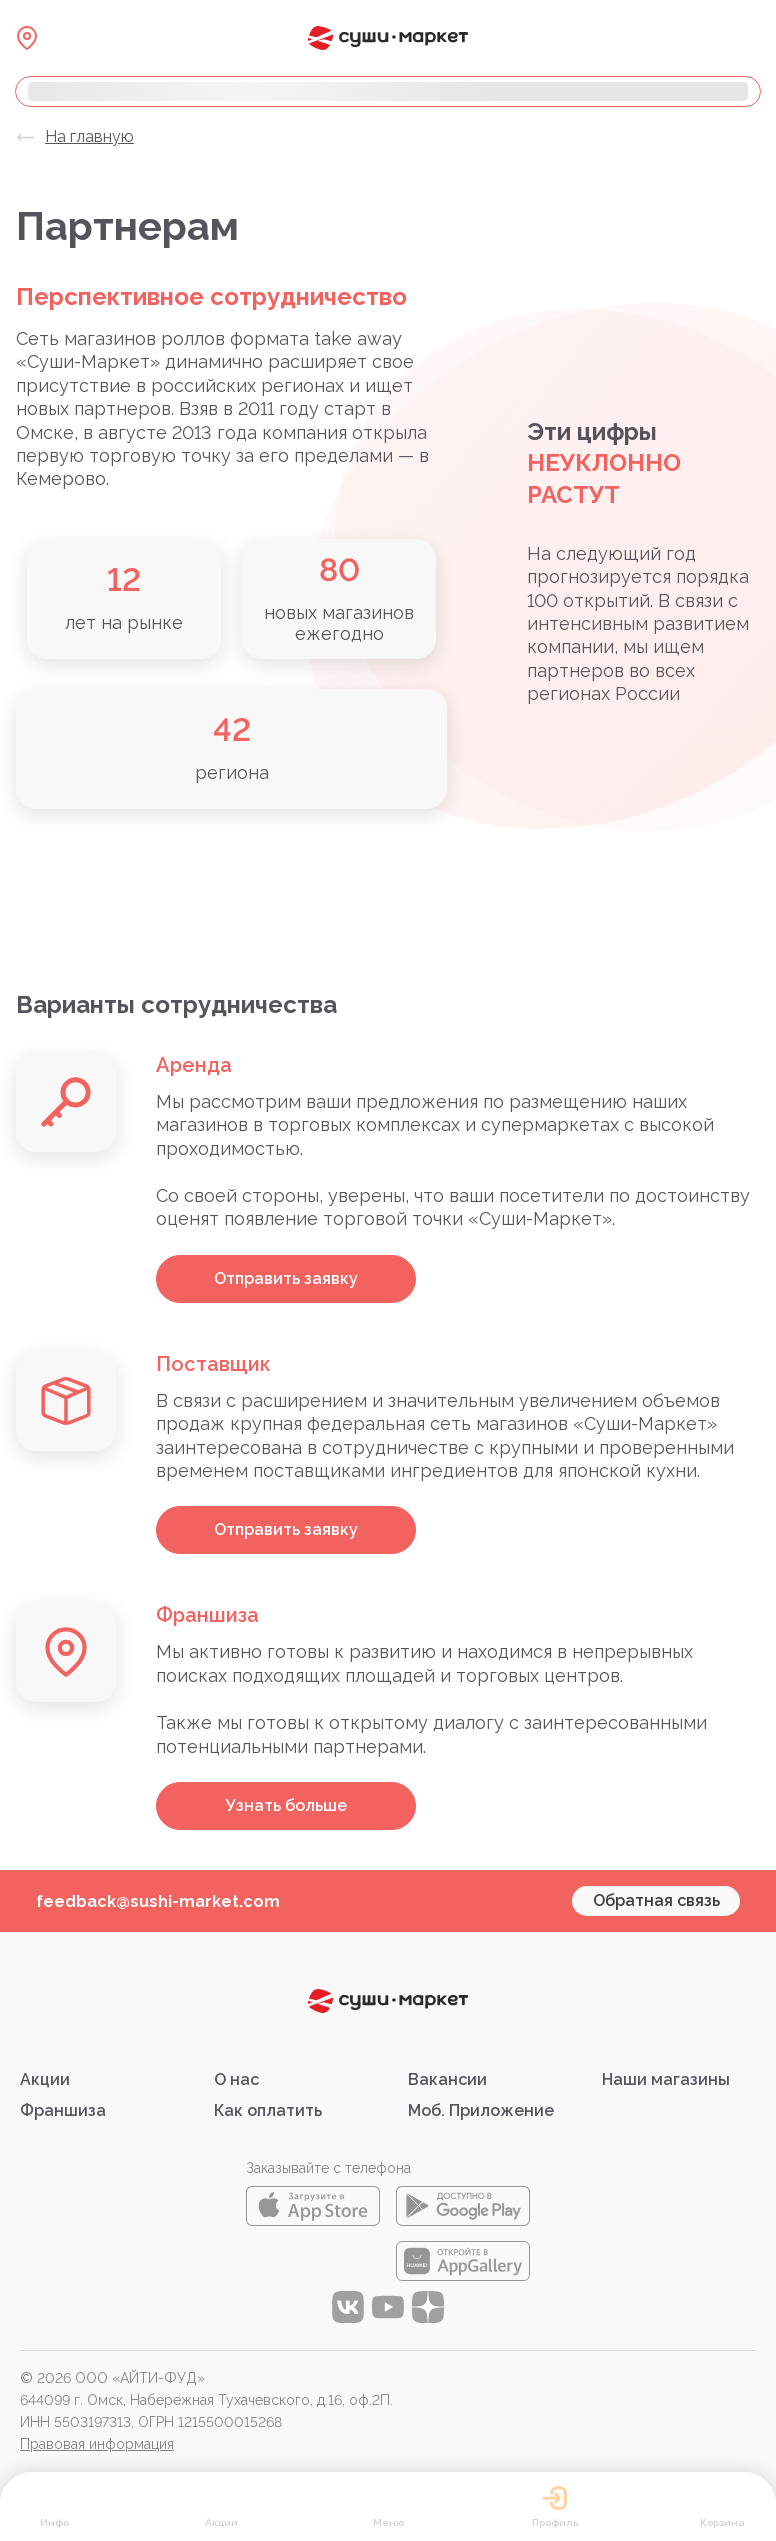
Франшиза (63, 2110)
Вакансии (447, 2079)
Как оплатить (268, 2110)
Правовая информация (97, 2444)
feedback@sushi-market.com (158, 1901)
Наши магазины (666, 2079)
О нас (236, 2079)
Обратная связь (656, 1900)
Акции (45, 2079)
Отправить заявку (286, 1278)
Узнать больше (286, 1805)
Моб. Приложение (481, 2110)
